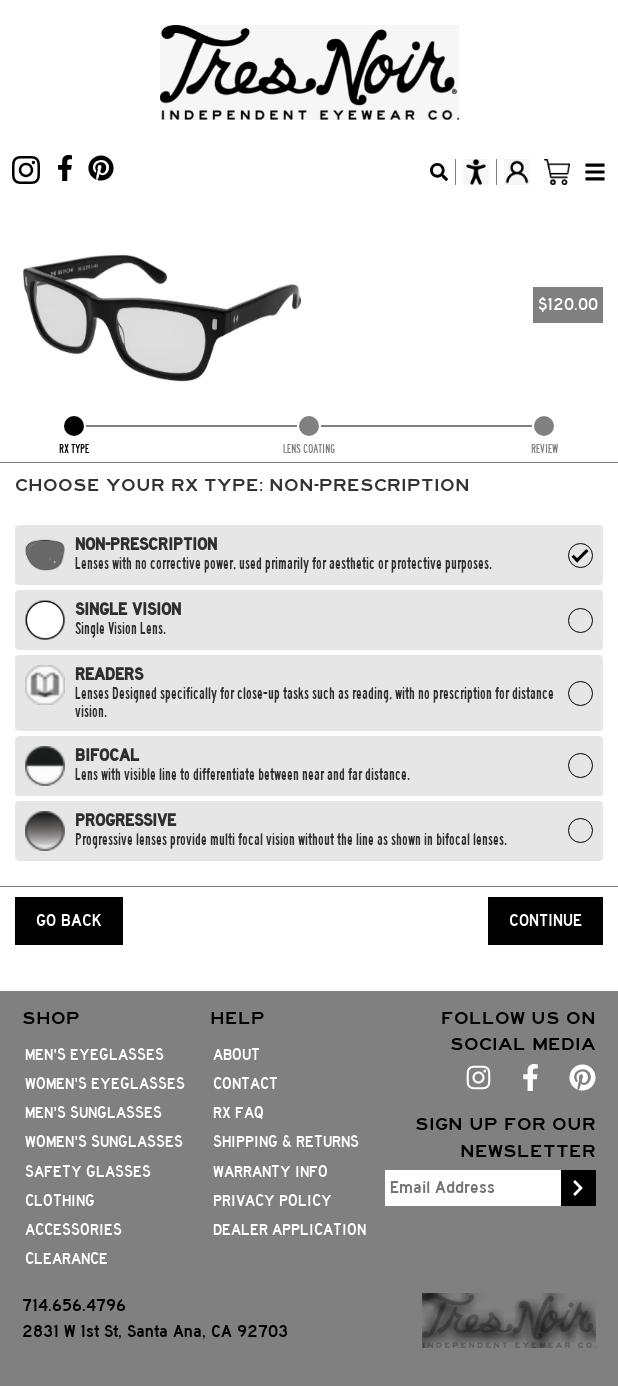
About (236, 1055)
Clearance (66, 1259)
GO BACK (69, 920)
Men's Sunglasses (93, 1113)
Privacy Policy (272, 1201)
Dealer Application (289, 1230)
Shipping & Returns (286, 1142)
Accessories (73, 1230)
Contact (245, 1084)
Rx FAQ (238, 1113)
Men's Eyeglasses (94, 1055)
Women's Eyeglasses (105, 1084)
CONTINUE (545, 920)
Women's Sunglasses (104, 1142)
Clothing (60, 1201)
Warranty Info (270, 1172)
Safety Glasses (88, 1172)
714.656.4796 (74, 1305)
